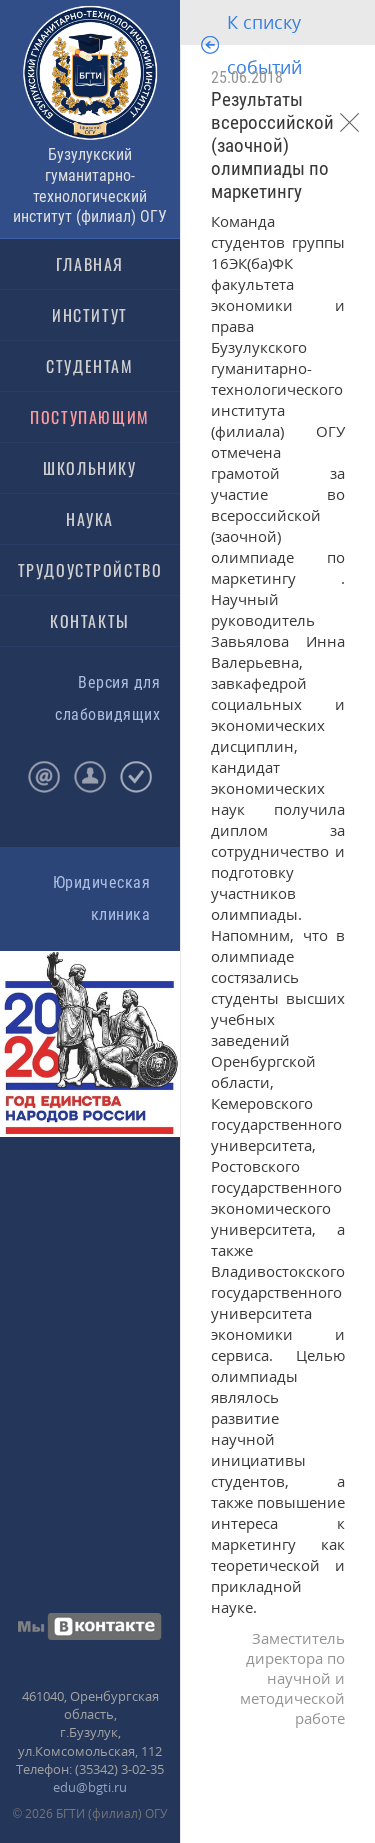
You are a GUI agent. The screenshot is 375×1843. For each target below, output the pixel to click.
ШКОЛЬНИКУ (89, 468)
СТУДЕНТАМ (89, 366)
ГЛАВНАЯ (90, 264)
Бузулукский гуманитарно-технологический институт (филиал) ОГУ (90, 185)
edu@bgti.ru (90, 1787)
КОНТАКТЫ (90, 621)
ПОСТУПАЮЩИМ (90, 417)
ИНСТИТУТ (90, 315)
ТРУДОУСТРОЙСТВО (90, 570)
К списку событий (264, 44)
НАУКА (90, 519)
